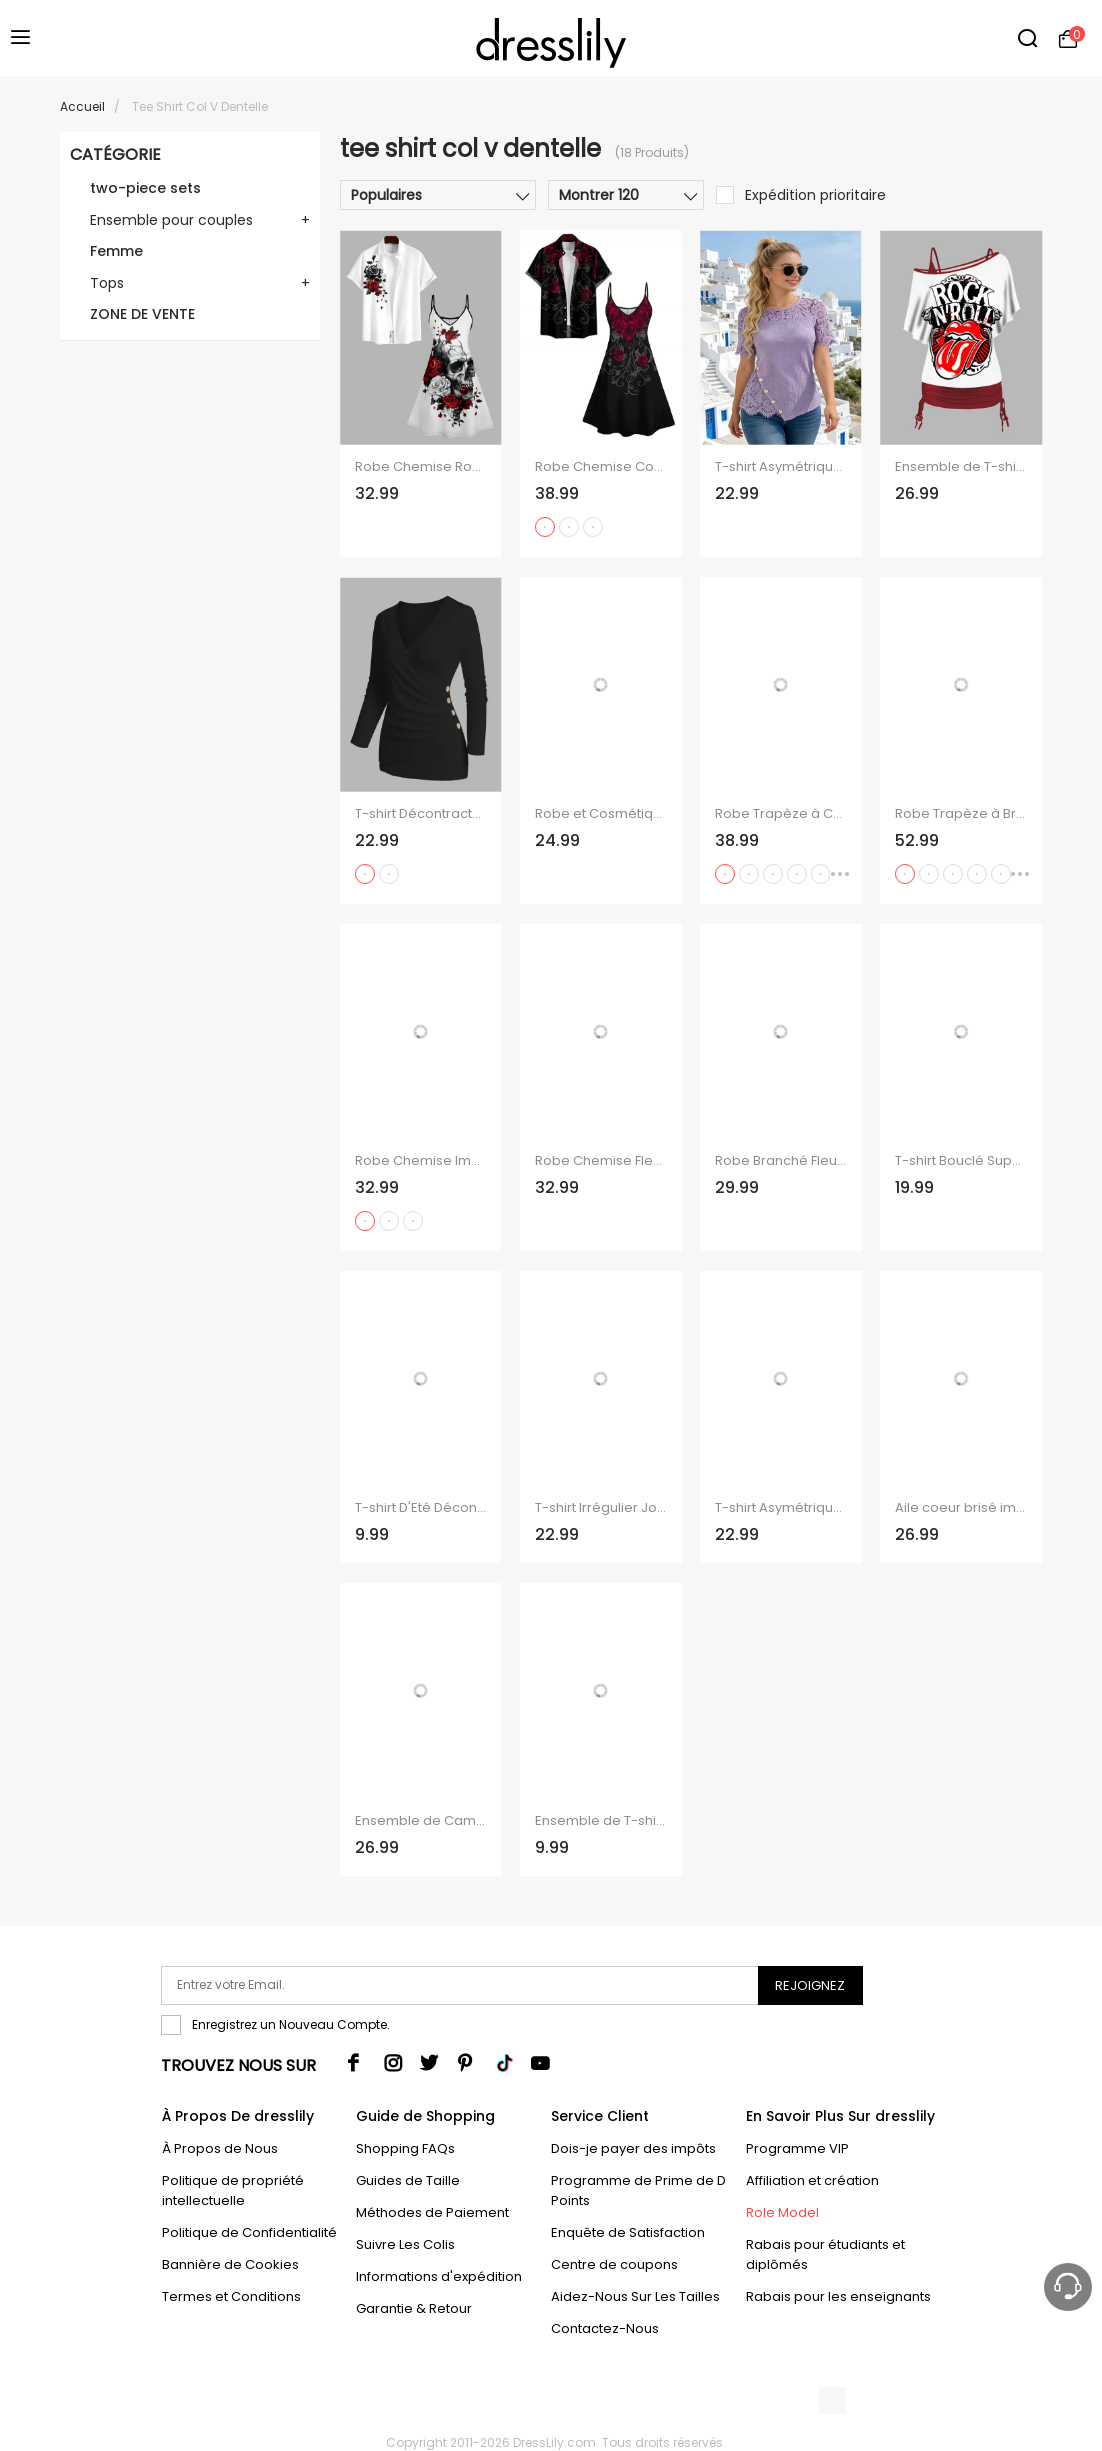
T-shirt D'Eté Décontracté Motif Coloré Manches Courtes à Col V (420, 1508)
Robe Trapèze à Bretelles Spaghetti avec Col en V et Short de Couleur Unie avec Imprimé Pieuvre (960, 814)
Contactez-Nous (605, 2328)
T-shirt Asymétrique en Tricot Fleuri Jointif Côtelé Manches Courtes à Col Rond (780, 467)
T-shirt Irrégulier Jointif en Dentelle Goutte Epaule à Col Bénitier (600, 1508)
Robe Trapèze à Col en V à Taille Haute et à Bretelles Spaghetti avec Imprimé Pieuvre (780, 814)
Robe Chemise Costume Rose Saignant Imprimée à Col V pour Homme (600, 467)
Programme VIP (797, 2148)
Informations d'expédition (439, 2276)
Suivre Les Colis (405, 2244)
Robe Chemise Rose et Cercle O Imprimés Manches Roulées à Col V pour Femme (420, 467)
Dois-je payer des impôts (633, 2148)
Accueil (82, 106)
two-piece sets (145, 188)
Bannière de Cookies (230, 2264)
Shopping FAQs (405, 2148)
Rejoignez (810, 1985)
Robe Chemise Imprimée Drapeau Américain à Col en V (420, 1161)
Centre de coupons (614, 2264)
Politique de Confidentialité (249, 2232)
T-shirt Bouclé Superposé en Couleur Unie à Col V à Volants (960, 1161)
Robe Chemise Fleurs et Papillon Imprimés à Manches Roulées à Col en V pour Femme (600, 1161)
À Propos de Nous (220, 2148)
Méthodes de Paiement (432, 2212)
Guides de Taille (408, 2180)
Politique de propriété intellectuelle (233, 2190)
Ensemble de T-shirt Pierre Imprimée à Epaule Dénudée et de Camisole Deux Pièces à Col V (960, 467)
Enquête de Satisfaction (628, 2232)
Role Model (782, 2212)
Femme (116, 251)
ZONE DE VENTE (142, 314)
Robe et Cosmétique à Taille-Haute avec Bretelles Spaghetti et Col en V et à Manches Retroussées (600, 814)
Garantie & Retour (414, 2308)
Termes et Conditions (231, 2296)
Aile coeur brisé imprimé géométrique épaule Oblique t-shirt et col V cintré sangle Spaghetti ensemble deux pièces (960, 1508)
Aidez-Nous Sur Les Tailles (635, 2296)
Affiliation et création (812, 2180)
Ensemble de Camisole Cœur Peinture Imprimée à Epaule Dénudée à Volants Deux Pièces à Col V (420, 1821)
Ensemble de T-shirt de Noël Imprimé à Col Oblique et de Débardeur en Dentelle (600, 1821)
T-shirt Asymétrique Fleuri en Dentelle (780, 1508)
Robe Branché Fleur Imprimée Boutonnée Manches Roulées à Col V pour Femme (780, 1161)
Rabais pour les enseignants (838, 2296)
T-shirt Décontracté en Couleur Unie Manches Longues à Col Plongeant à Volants (420, 814)
